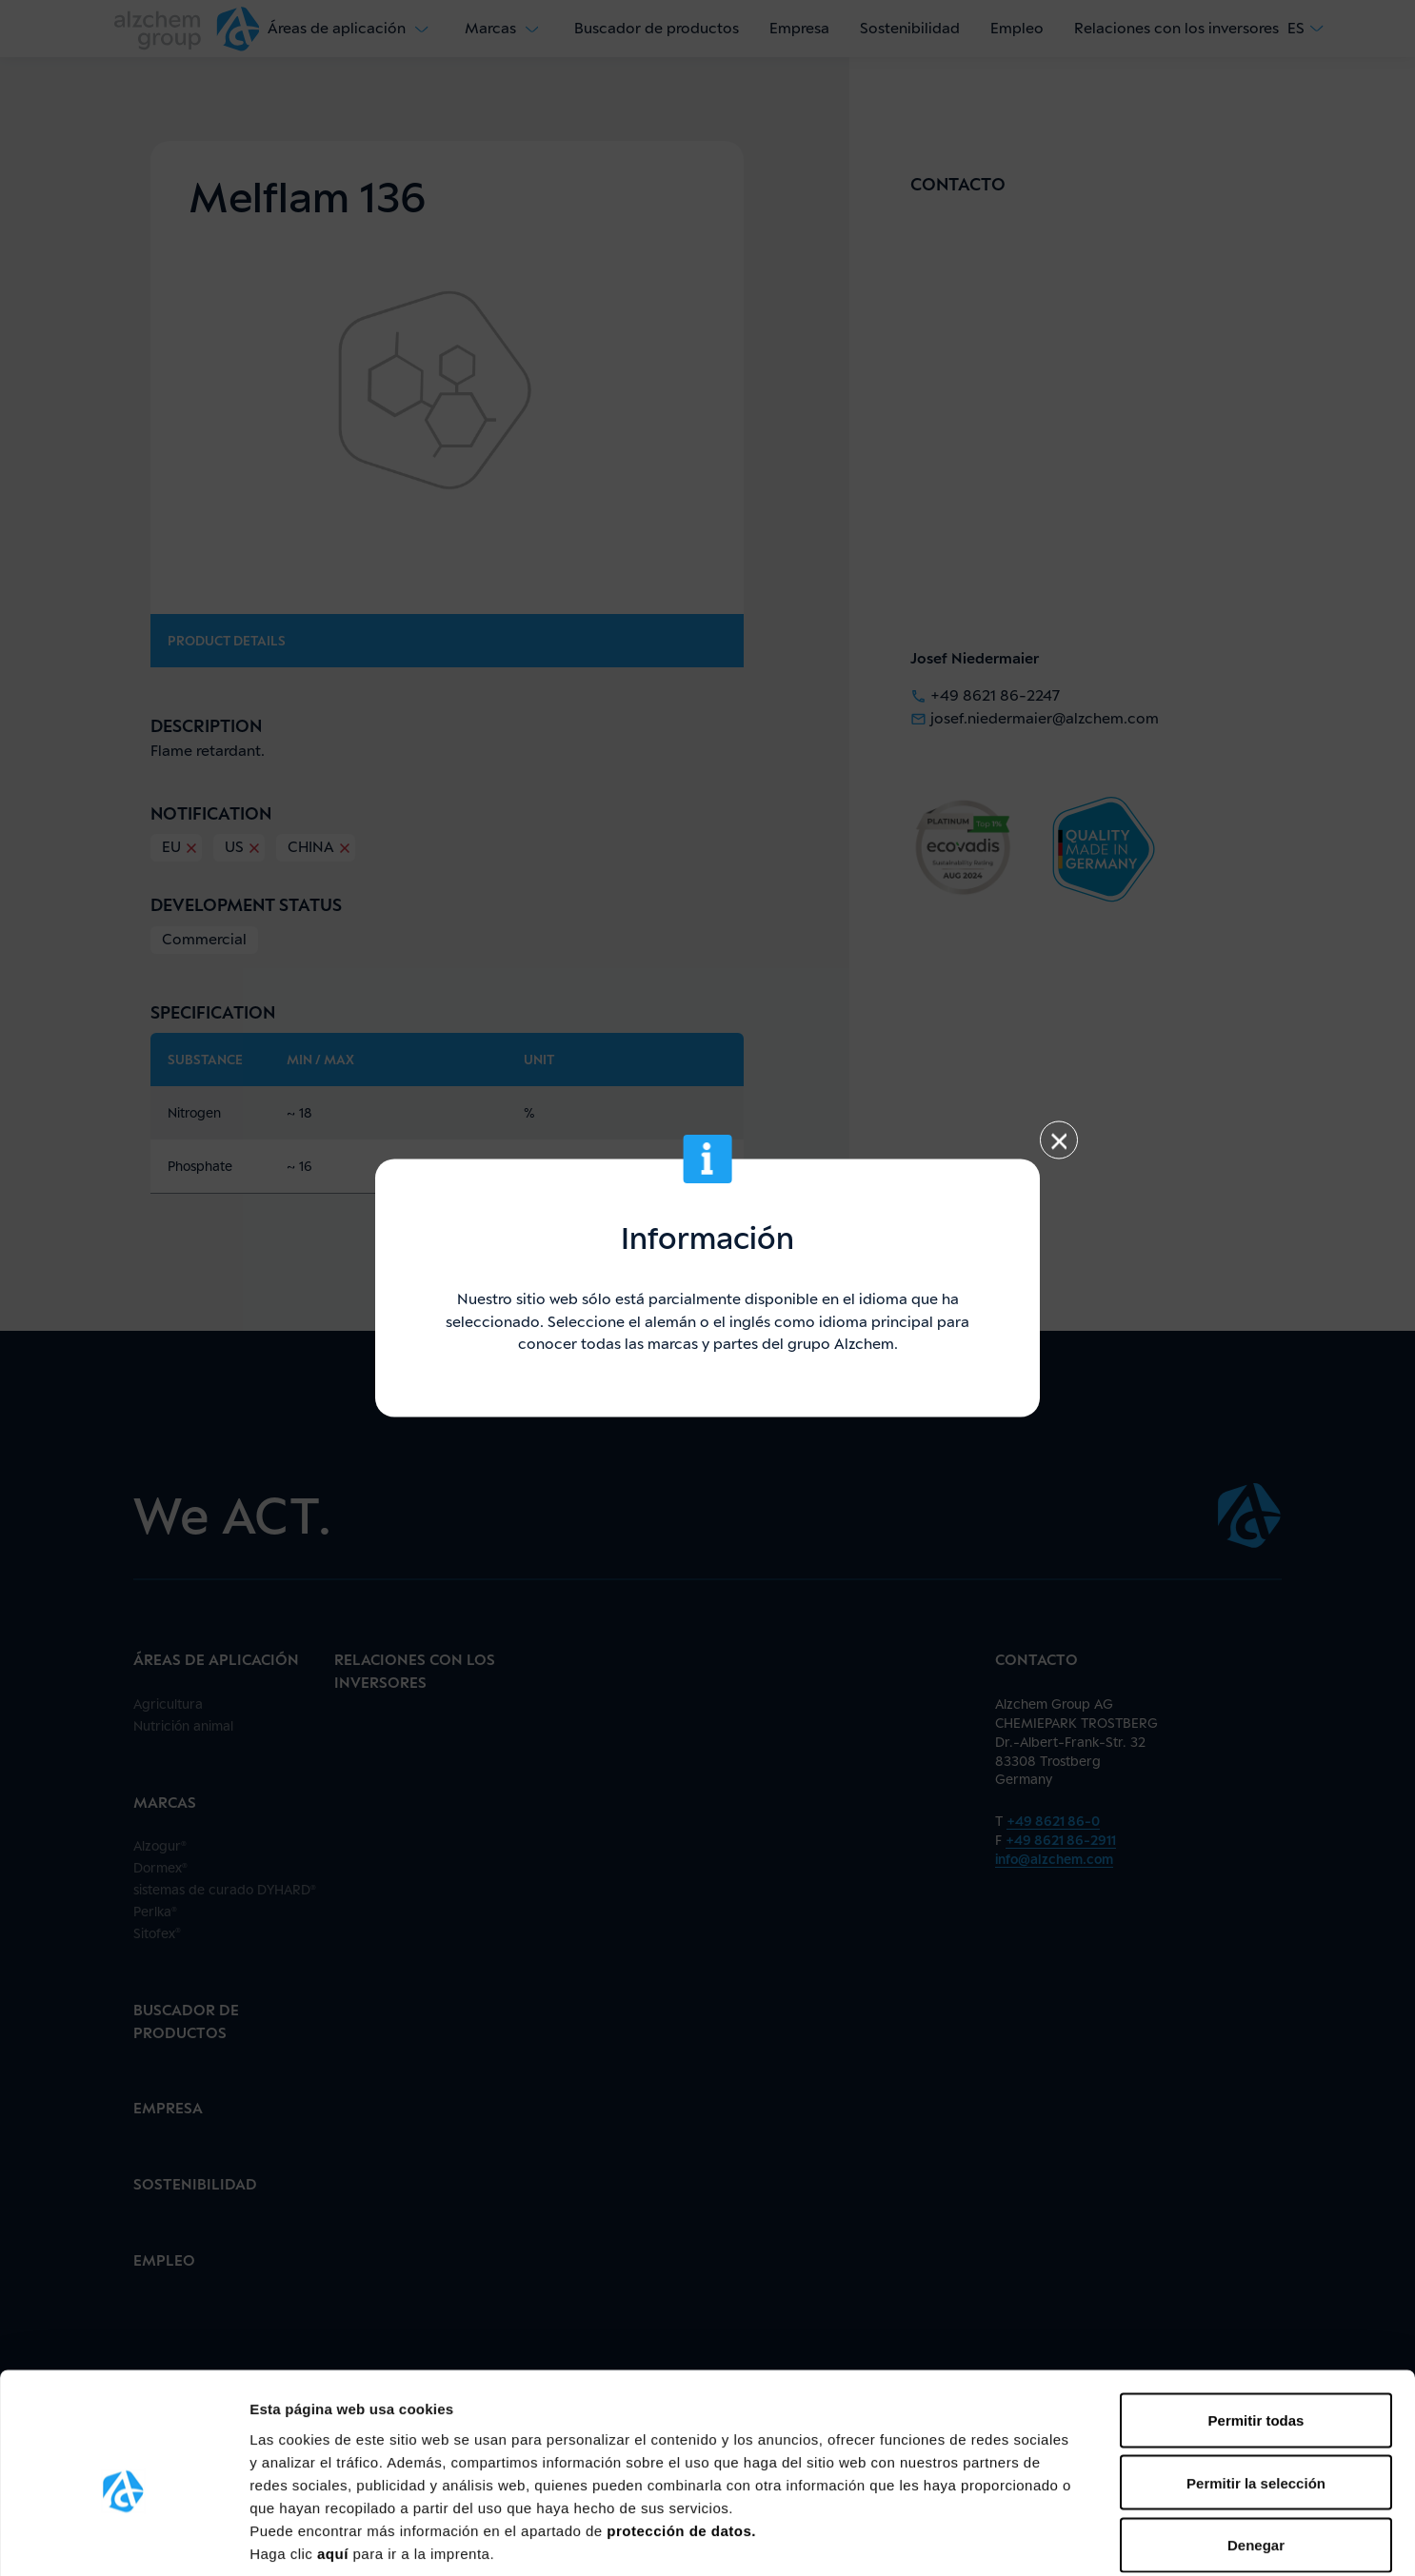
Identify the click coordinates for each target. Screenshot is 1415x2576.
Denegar (1256, 2451)
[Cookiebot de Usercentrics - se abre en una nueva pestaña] (123, 2539)
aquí (335, 2459)
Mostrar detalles (1023, 2538)
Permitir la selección (1255, 2389)
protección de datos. (681, 2436)
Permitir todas (1256, 2326)
